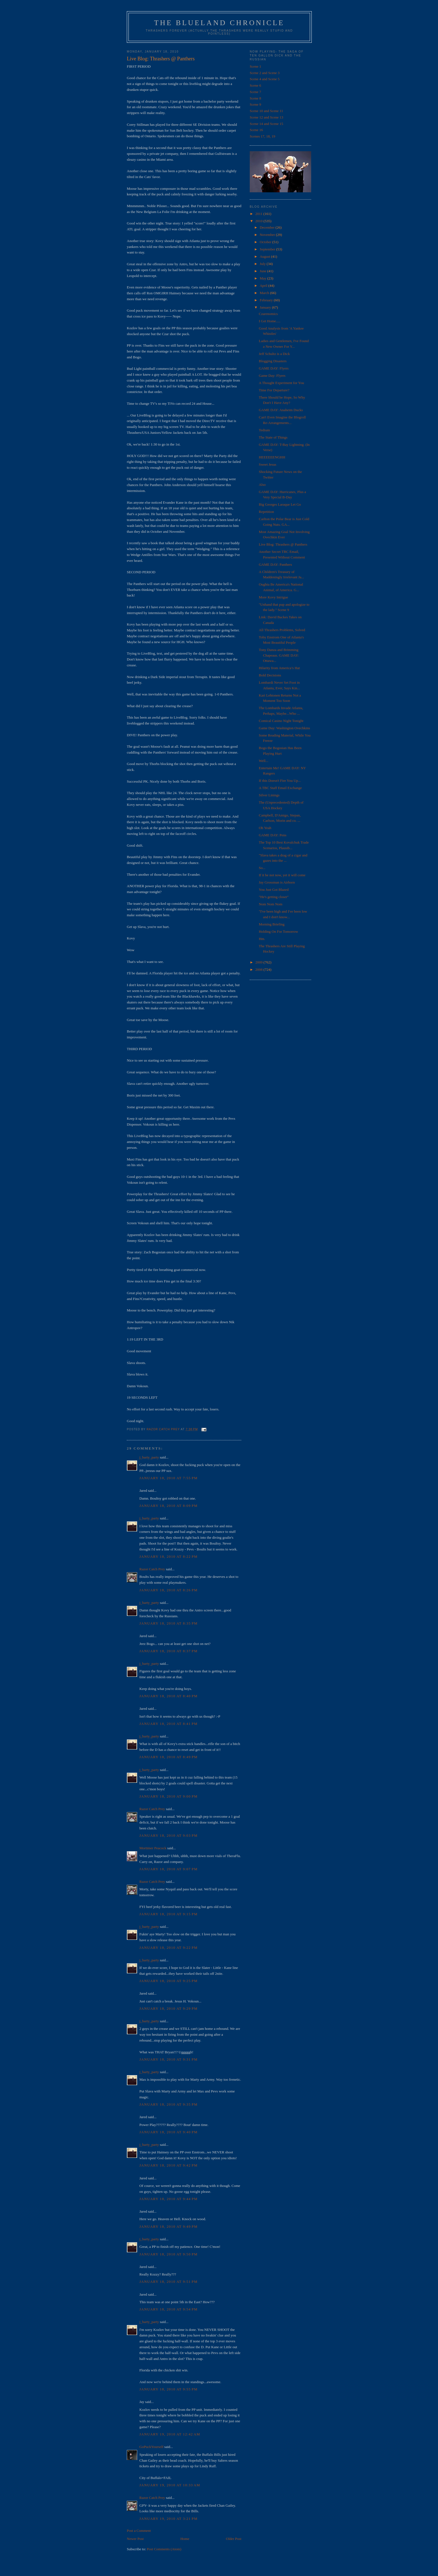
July (263, 264)
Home (184, 2539)
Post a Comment (139, 2530)
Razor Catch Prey (152, 1569)
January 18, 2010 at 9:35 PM (168, 2104)
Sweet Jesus (267, 464)
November (268, 235)
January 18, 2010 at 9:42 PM (168, 2165)
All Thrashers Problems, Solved (282, 630)
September (268, 249)
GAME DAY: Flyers (274, 368)
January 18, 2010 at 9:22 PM (168, 1947)
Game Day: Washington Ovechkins (284, 728)
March (265, 293)
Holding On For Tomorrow (278, 931)
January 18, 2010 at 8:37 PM (168, 1651)
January (266, 307)
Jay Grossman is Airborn (277, 882)
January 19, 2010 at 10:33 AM (169, 2485)
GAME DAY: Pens (272, 835)
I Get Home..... (269, 321)
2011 (259, 214)
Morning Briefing (271, 924)
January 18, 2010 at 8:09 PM (168, 1506)
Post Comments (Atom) (164, 2549)
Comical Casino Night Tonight (281, 721)
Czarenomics (268, 314)
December (268, 227)
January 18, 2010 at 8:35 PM (168, 1623)
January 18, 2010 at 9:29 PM (168, 2008)
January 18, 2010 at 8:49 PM (168, 1757)
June (263, 271)
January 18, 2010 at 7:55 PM (168, 1478)
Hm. (262, 939)
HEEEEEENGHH (272, 457)
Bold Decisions (270, 675)
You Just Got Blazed (274, 889)
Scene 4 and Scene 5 (265, 79)
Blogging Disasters (272, 361)
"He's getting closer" (274, 897)
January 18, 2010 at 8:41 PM (168, 1724)
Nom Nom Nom (270, 904)
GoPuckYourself (151, 2447)
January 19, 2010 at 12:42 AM (169, 2434)
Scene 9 (255, 104)
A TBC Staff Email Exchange (280, 788)
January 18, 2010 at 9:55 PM (168, 2389)
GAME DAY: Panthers (275, 564)
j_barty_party (149, 1457)
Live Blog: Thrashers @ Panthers (283, 544)
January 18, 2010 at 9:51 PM (168, 2281)
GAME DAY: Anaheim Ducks (281, 410)
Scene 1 (255, 66)
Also (262, 484)
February (267, 300)
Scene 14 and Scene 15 (266, 124)
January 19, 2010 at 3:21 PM (168, 2518)
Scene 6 (255, 85)
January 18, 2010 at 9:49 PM (168, 2226)
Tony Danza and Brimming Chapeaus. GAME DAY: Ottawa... (279, 655)
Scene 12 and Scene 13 (266, 117)
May (263, 278)
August (265, 256)
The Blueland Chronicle (219, 23)
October (266, 242)
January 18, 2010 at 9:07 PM (168, 1869)
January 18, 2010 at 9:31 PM (168, 2059)
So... (262, 868)
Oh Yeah (265, 828)
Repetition (266, 512)
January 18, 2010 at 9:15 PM (168, 1914)
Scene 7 (255, 92)
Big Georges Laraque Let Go (280, 504)
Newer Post (135, 2539)
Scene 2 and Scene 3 (265, 73)
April (264, 285)
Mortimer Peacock (152, 1848)
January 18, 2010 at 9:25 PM (168, 1981)
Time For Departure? (274, 390)
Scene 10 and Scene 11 (266, 111)
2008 (259, 969)
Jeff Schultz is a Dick (274, 354)
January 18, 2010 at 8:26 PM (168, 1590)
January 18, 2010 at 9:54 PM (168, 2309)
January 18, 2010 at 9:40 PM (168, 2132)
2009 (259, 962)
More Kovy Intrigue (273, 597)
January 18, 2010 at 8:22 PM (168, 1556)
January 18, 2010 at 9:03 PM (168, 1835)
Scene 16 (256, 130)
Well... (263, 761)
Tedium (264, 430)
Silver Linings (269, 795)
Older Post (233, 2539)
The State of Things (273, 437)
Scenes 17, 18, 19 (262, 136)
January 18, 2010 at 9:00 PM (168, 1796)
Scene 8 (255, 98)
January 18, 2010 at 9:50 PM (168, 2254)
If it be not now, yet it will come (282, 875)
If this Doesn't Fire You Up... (280, 780)
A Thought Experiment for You (281, 383)
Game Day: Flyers (272, 375)
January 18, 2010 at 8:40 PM (168, 1696)
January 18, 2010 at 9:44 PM (168, 2199)
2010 (259, 221)
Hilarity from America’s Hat (279, 668)
